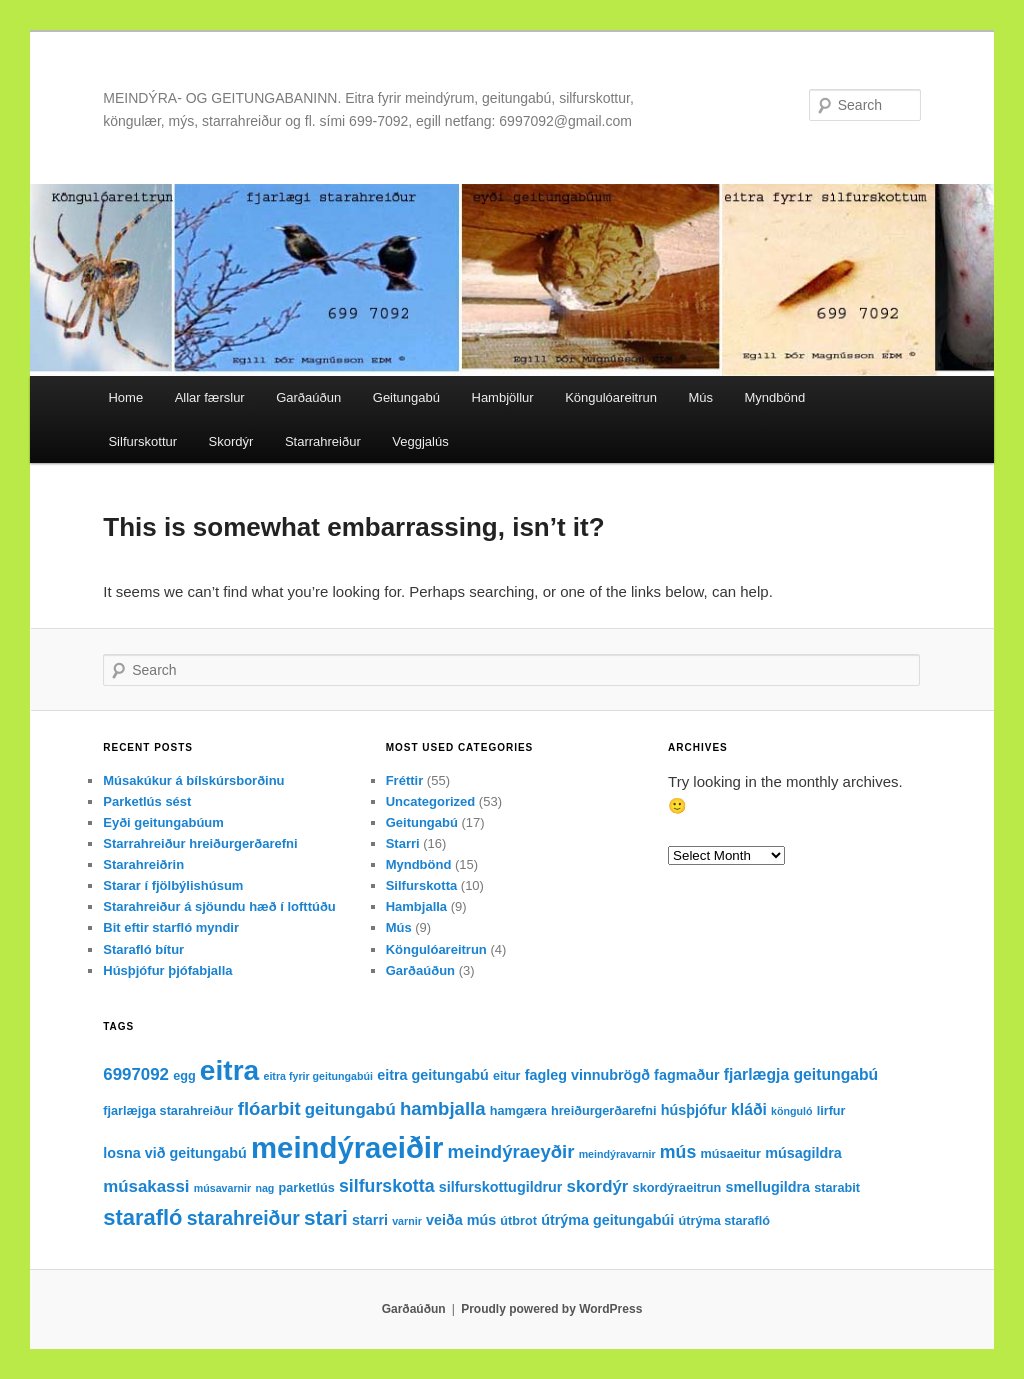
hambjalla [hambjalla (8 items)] (443, 1108)
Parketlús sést (147, 801)
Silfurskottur (142, 441)
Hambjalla (416, 906)
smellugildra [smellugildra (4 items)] (768, 1187)
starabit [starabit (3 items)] (837, 1188)
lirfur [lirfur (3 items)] (831, 1111)
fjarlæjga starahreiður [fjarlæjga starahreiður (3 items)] (168, 1111)
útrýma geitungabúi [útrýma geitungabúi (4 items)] (607, 1220)
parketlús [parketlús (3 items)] (307, 1188)
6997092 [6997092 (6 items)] (136, 1074)
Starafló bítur (143, 949)
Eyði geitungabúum (163, 822)
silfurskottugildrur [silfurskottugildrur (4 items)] (501, 1187)
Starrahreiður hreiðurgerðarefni (200, 843)
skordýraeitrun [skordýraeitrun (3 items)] (677, 1188)
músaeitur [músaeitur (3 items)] (730, 1154)
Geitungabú (406, 397)
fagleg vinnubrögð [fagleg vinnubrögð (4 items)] (587, 1075)
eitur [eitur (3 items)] (506, 1076)
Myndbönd (775, 397)
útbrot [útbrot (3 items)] (518, 1221)
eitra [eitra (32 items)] (229, 1070)
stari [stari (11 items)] (326, 1217)
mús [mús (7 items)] (678, 1152)
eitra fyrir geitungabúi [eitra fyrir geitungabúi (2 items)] (318, 1076)
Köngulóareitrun (611, 397)
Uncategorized (431, 801)
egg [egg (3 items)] (184, 1076)
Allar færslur (210, 397)
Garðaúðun (308, 397)
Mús (700, 397)
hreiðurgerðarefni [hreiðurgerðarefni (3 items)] (604, 1111)
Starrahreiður (323, 441)
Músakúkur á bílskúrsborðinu (193, 780)
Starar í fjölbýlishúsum (173, 885)
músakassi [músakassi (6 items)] (146, 1186)
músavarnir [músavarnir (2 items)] (222, 1188)
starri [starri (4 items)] (370, 1220)
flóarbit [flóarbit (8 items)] (269, 1108)
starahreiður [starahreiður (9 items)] (243, 1218)
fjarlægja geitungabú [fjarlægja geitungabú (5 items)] (801, 1074)
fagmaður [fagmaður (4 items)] (686, 1075)
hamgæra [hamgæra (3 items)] (518, 1111)
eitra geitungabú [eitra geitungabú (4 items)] (433, 1075)
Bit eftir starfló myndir (171, 927)
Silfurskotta (422, 885)
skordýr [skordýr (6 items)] (598, 1186)
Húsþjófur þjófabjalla (167, 970)
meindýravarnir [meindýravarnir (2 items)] (617, 1154)
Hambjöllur (503, 397)
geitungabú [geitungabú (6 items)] (350, 1109)
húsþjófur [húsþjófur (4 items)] (694, 1110)
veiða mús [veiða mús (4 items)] (461, 1220)
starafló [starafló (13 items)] (142, 1217)
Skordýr (231, 441)
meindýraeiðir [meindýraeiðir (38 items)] (347, 1147)
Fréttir (405, 780)
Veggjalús (420, 441)
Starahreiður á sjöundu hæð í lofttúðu (219, 906)
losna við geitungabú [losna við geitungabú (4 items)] (175, 1153)
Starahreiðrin (143, 864)
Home (125, 397)
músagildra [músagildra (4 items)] (803, 1153)
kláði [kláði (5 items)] (749, 1109)
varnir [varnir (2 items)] (407, 1221)
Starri (403, 843)
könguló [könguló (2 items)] (791, 1111)
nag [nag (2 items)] (264, 1188)
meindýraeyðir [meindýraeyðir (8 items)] (511, 1151)
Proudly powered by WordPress (551, 1309)
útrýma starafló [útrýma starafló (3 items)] (725, 1221)
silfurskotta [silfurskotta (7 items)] (387, 1186)
